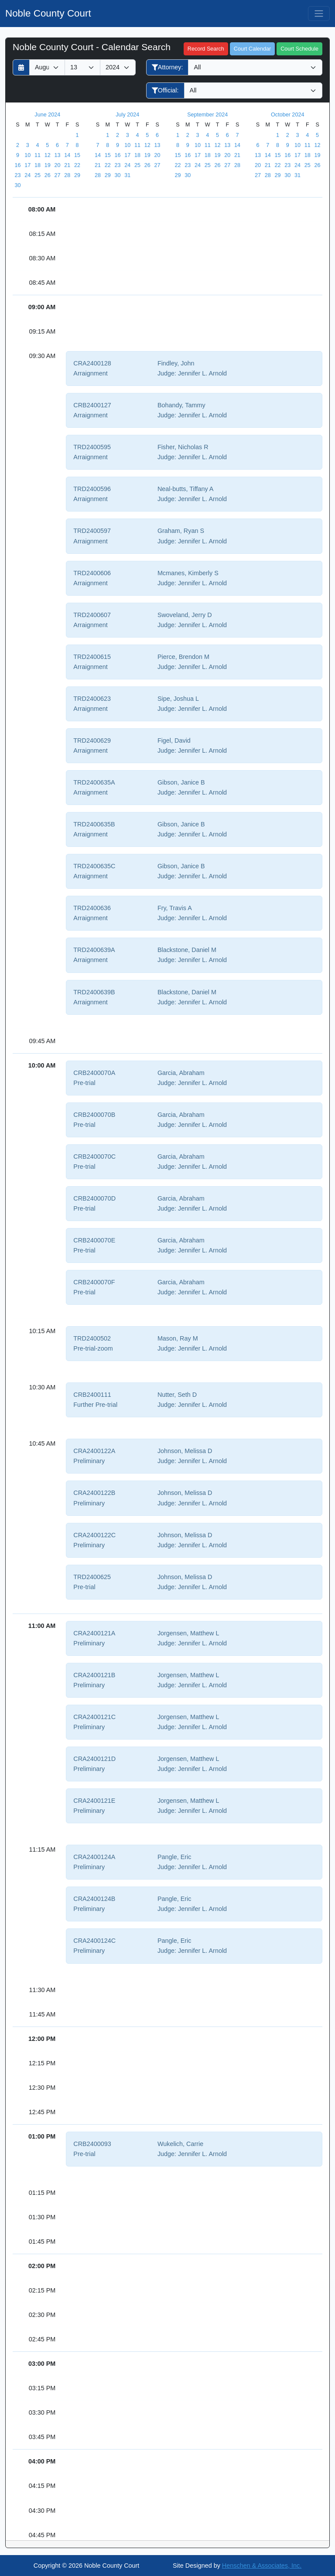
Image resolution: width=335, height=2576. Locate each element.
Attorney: (167, 67)
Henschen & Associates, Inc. (261, 2565)
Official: (165, 90)
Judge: (166, 373)
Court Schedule (299, 49)
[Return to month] (21, 67)
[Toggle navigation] (319, 13)
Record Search (206, 49)
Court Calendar (252, 49)
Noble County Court (48, 13)
